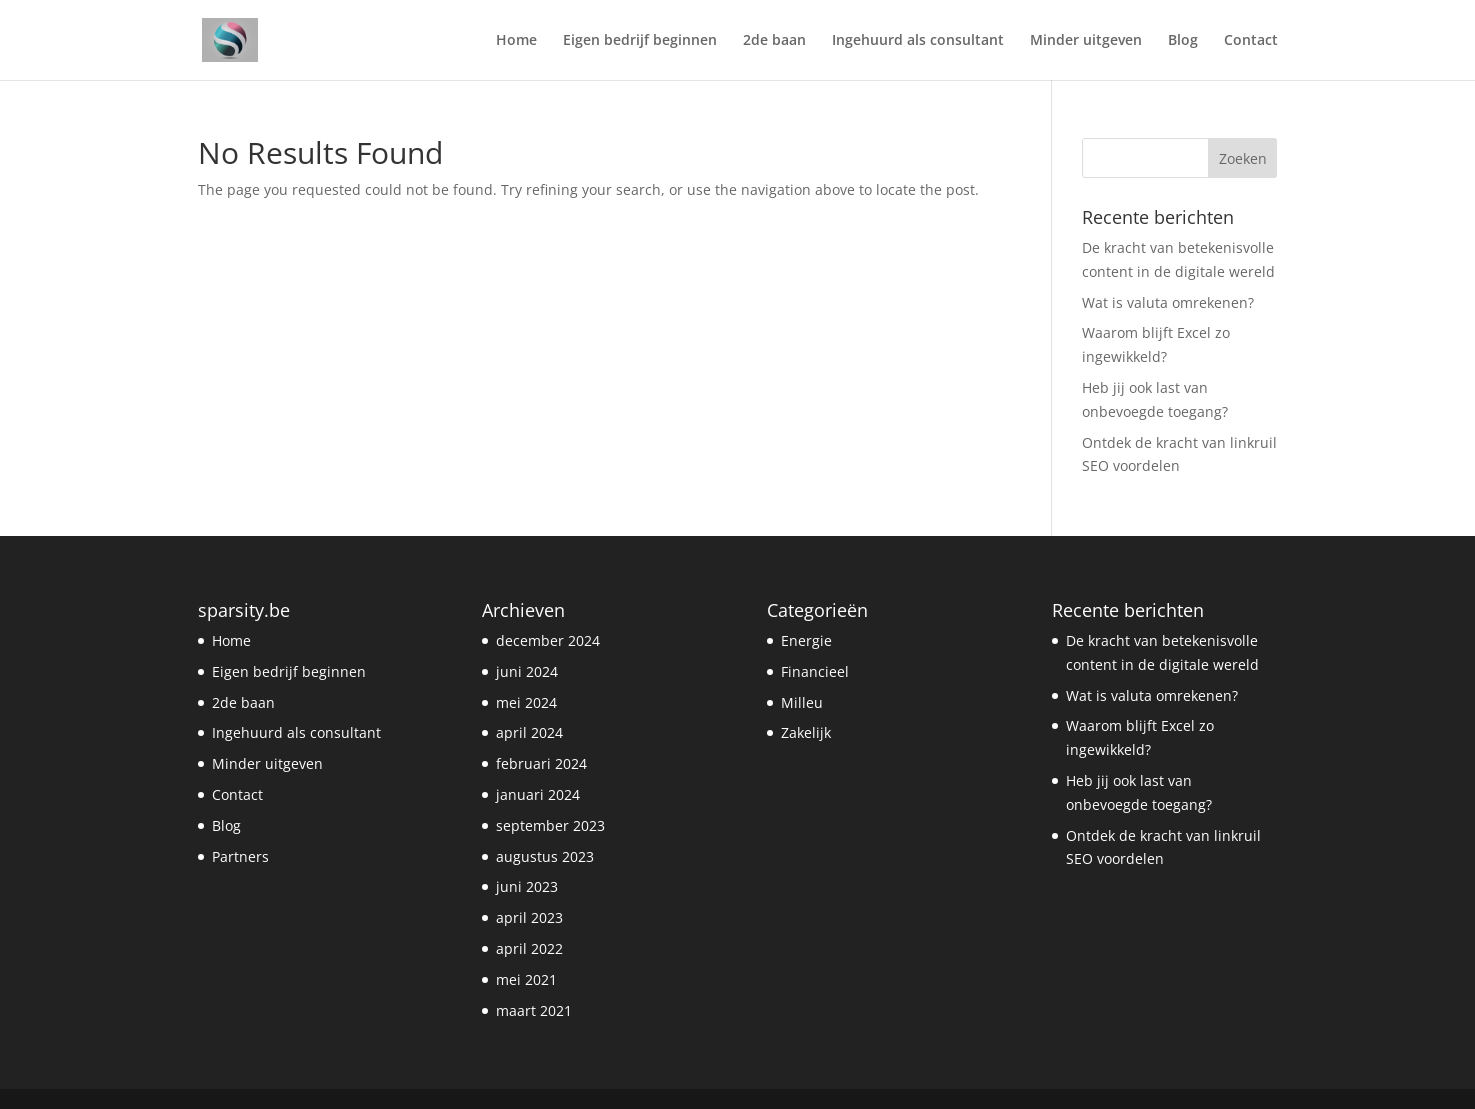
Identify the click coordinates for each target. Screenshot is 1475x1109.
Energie (806, 640)
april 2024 (529, 732)
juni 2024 (527, 671)
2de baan (774, 41)
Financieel (815, 671)
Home (516, 41)
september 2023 (550, 825)
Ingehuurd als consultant (918, 41)
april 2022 (529, 948)
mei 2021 (526, 979)
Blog (1183, 41)
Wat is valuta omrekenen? (1168, 302)
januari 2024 (538, 794)
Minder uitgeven (1086, 41)
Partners (240, 856)
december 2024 (548, 640)
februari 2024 (541, 763)
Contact (1251, 41)
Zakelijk (806, 732)
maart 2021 (534, 1010)
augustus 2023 (545, 856)
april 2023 (529, 917)
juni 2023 (527, 886)
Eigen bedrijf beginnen (640, 41)
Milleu (802, 702)
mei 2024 (526, 702)
